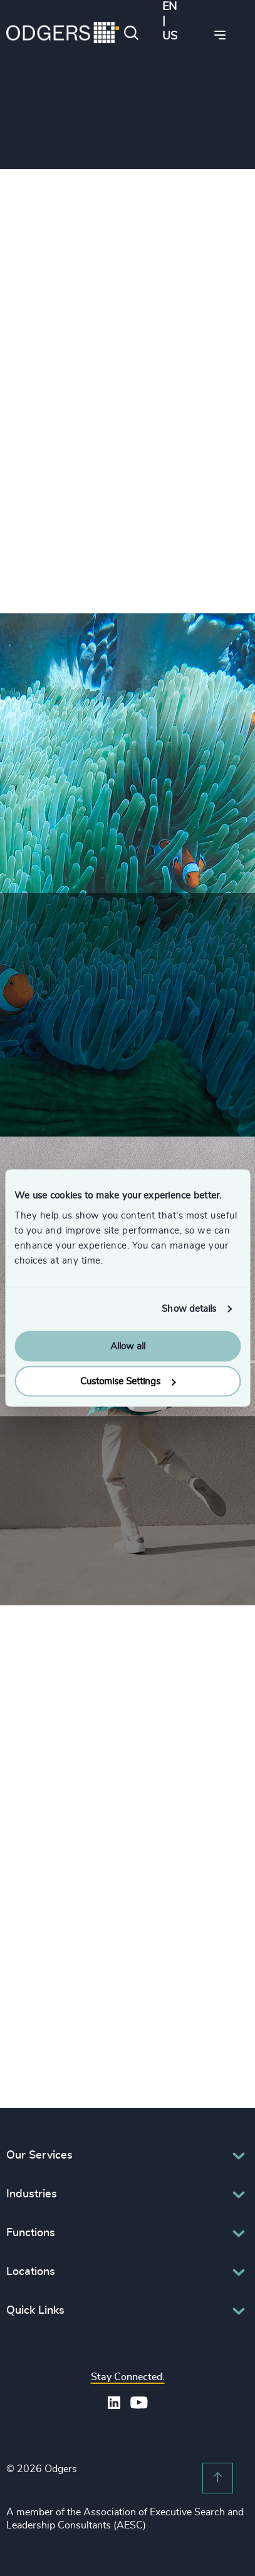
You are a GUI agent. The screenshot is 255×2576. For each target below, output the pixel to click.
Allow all (127, 1346)
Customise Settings (127, 1381)
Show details (189, 1309)
